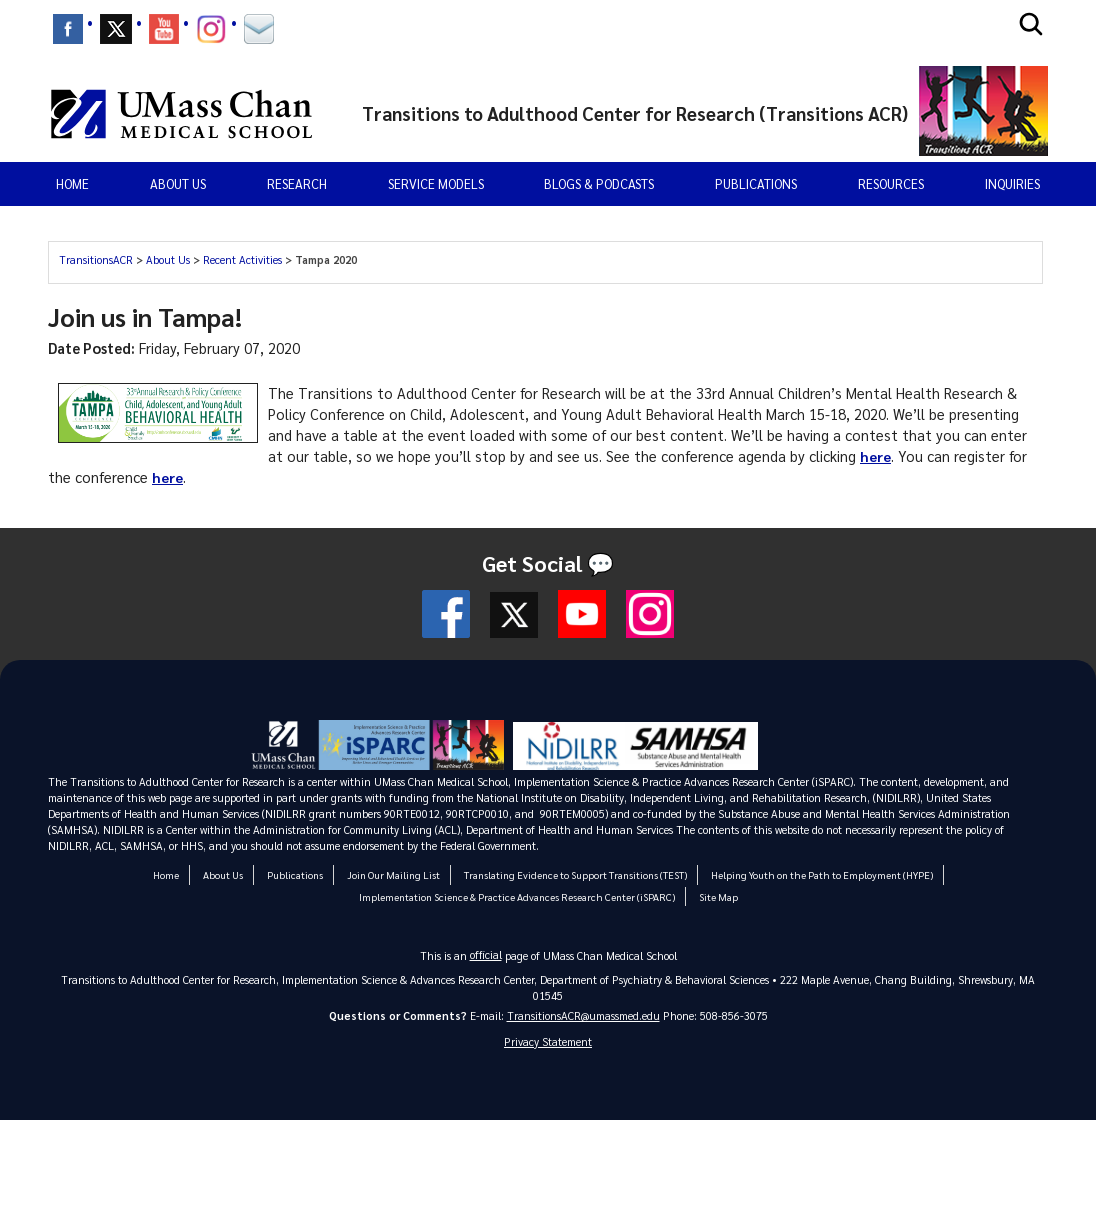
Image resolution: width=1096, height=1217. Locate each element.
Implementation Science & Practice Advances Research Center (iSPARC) (517, 896)
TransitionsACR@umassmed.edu (583, 1015)
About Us (168, 259)
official (486, 954)
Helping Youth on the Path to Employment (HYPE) (820, 874)
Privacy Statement (548, 1041)
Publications (756, 183)
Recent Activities (242, 259)
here (876, 456)
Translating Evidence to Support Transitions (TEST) (576, 874)
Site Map (714, 896)
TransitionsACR (96, 259)
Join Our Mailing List (395, 874)
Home (72, 183)
